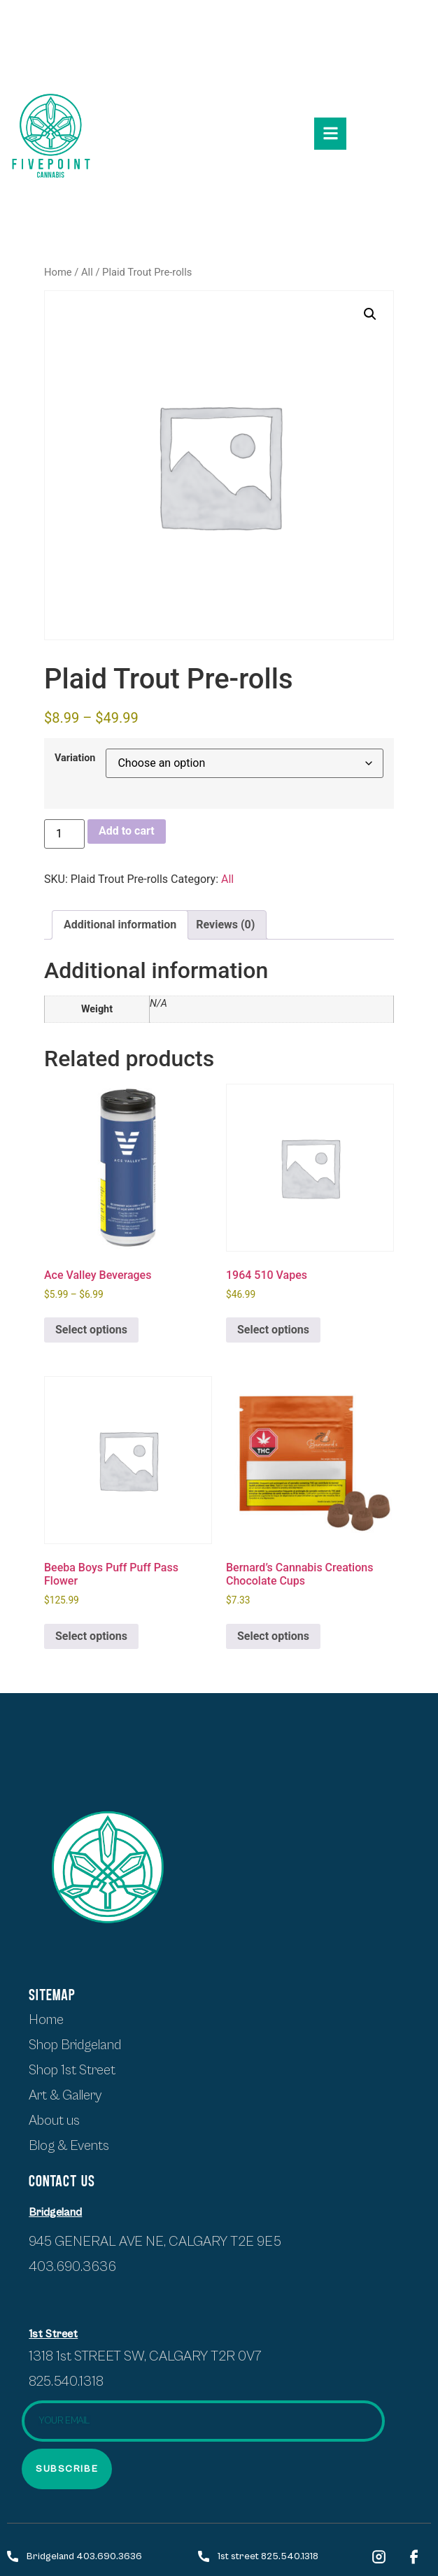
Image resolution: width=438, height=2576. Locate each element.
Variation (75, 758)
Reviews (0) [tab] (225, 924)
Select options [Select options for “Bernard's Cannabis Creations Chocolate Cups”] (273, 1636)
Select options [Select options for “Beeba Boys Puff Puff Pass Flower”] (91, 1636)
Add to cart (127, 830)
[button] (370, 314)
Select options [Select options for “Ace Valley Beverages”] (91, 1329)
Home (58, 272)
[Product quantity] (64, 834)
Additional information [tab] (120, 924)
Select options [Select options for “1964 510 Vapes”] (273, 1329)
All (87, 272)
